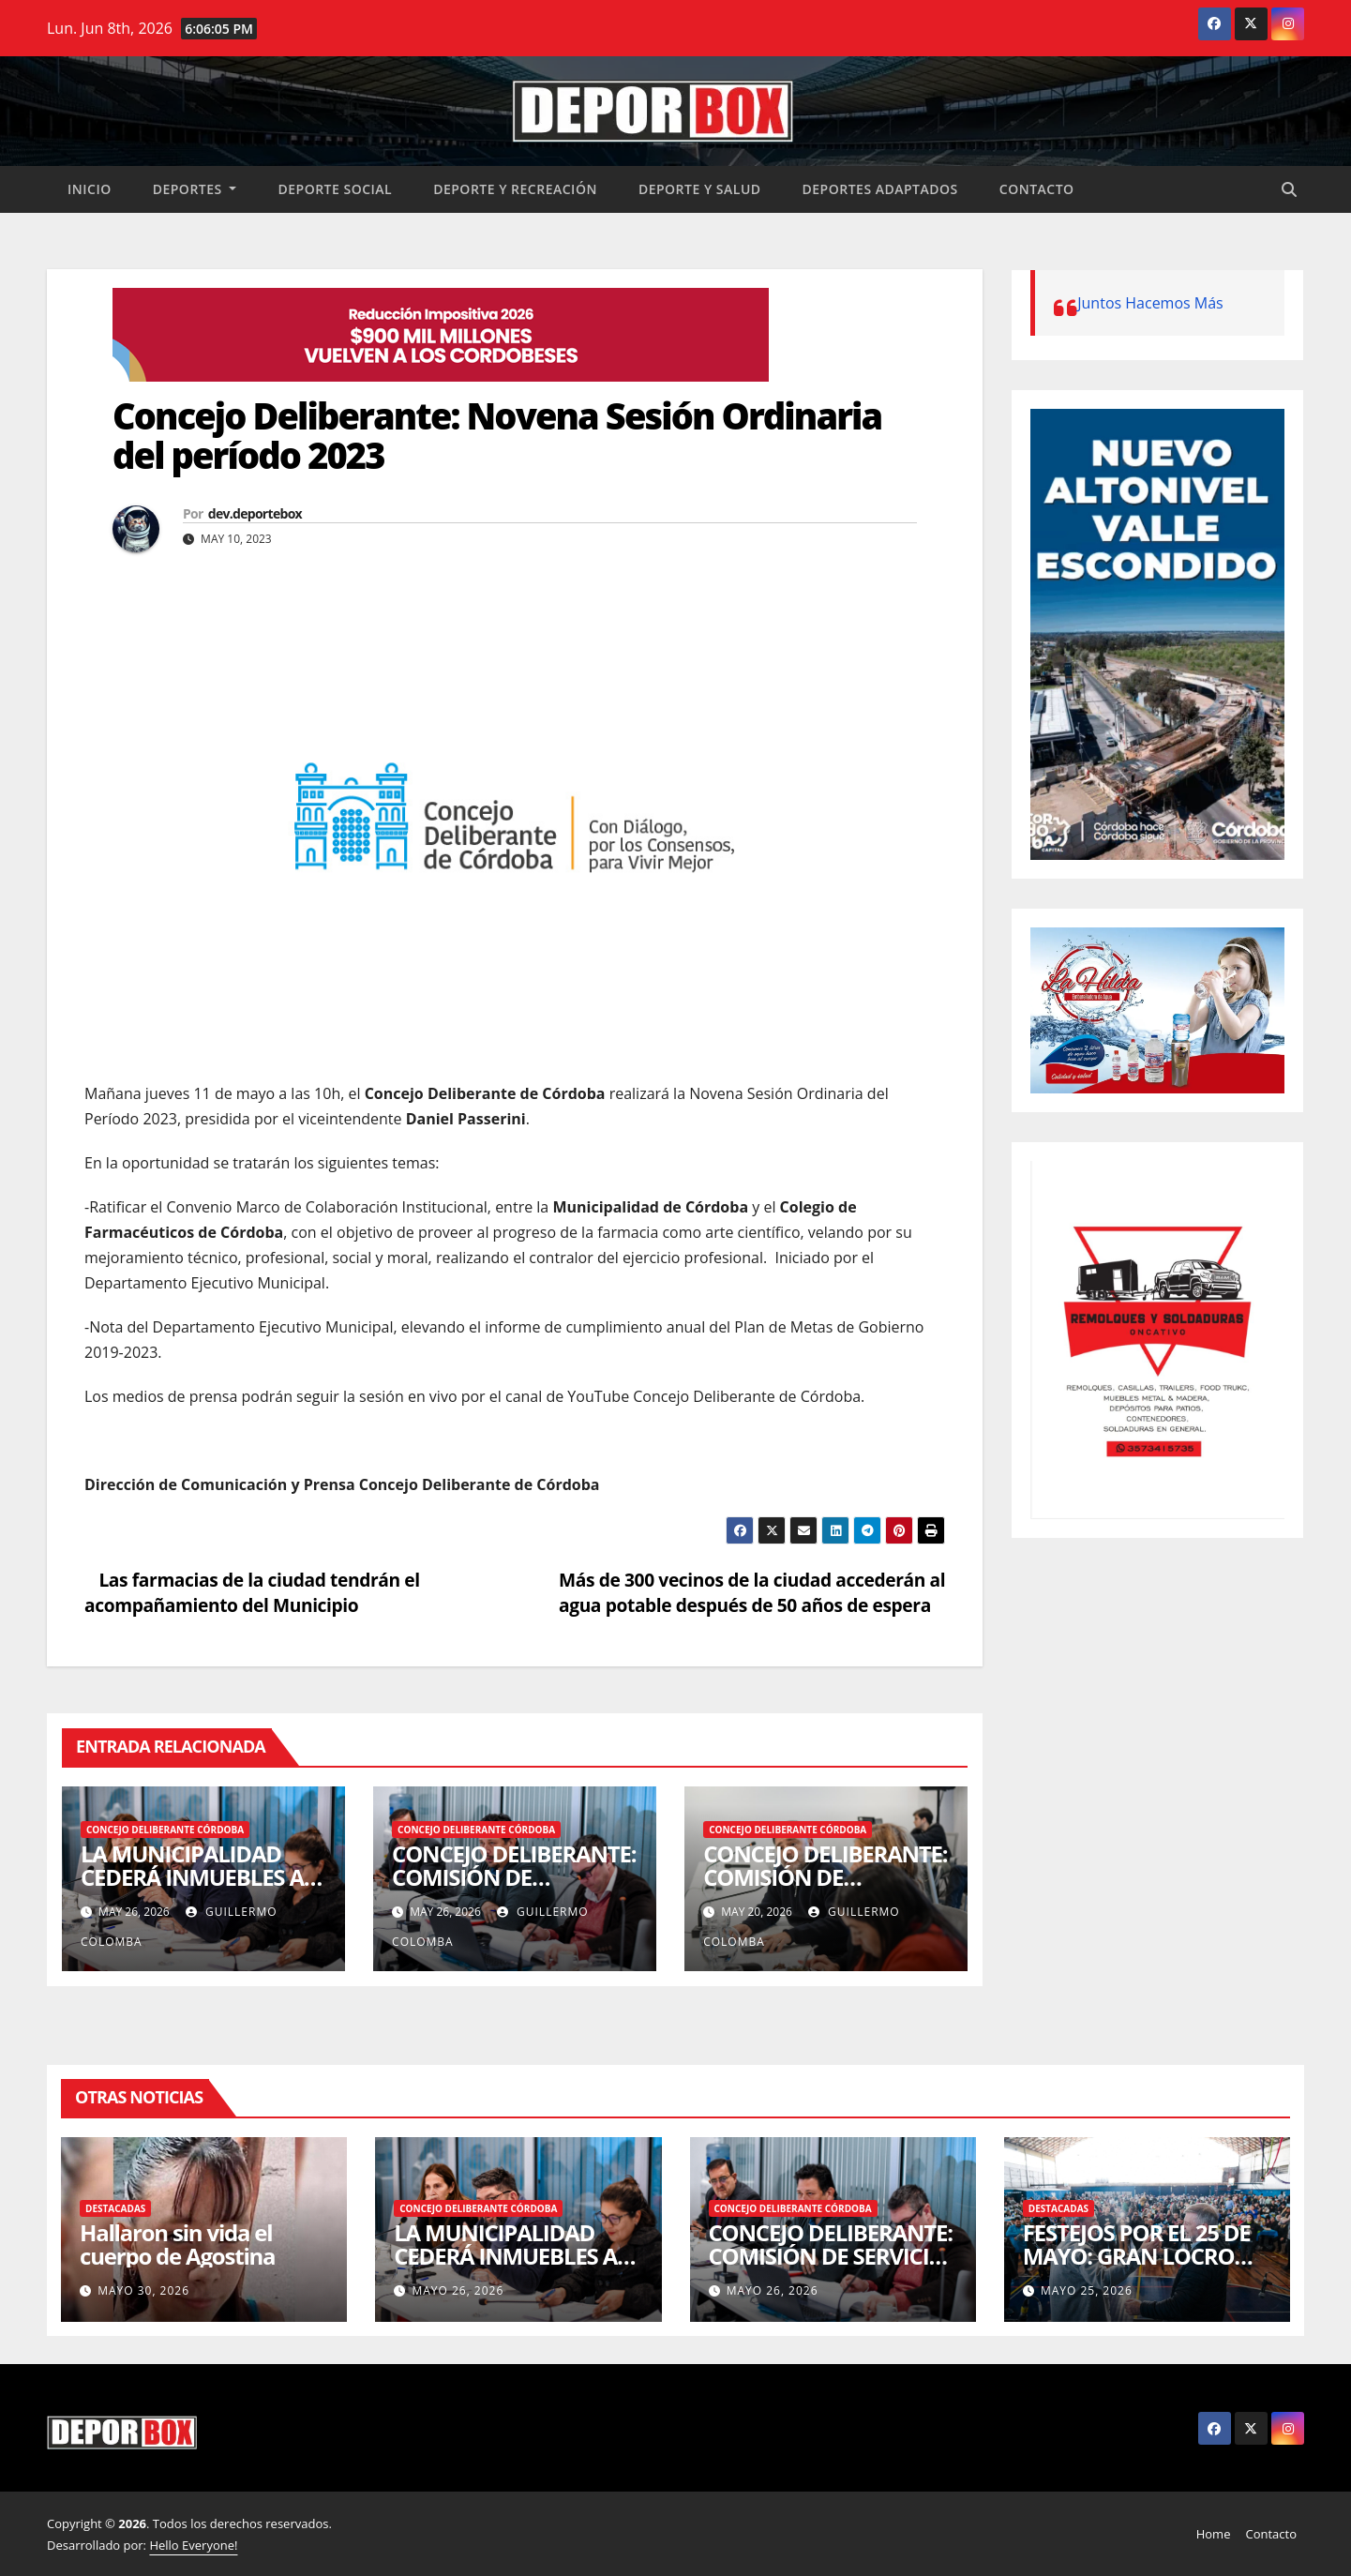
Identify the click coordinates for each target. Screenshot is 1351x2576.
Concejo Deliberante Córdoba (165, 1829)
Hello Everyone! (193, 2545)
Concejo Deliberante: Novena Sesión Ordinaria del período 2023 (497, 435)
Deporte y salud (699, 189)
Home (1213, 2533)
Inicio (90, 189)
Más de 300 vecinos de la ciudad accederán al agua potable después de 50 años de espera (752, 1592)
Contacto (1036, 189)
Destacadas (115, 2208)
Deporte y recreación (515, 189)
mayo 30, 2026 (143, 2290)
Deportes (195, 189)
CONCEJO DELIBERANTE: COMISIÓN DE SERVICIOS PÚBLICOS (514, 1877)
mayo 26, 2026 (457, 2290)
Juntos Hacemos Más (1150, 303)
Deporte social (335, 189)
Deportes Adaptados (880, 189)
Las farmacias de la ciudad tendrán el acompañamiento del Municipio (252, 1592)
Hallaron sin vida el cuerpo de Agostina (177, 2244)
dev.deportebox (255, 513)
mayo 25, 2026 (1087, 2290)
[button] (1289, 189)
